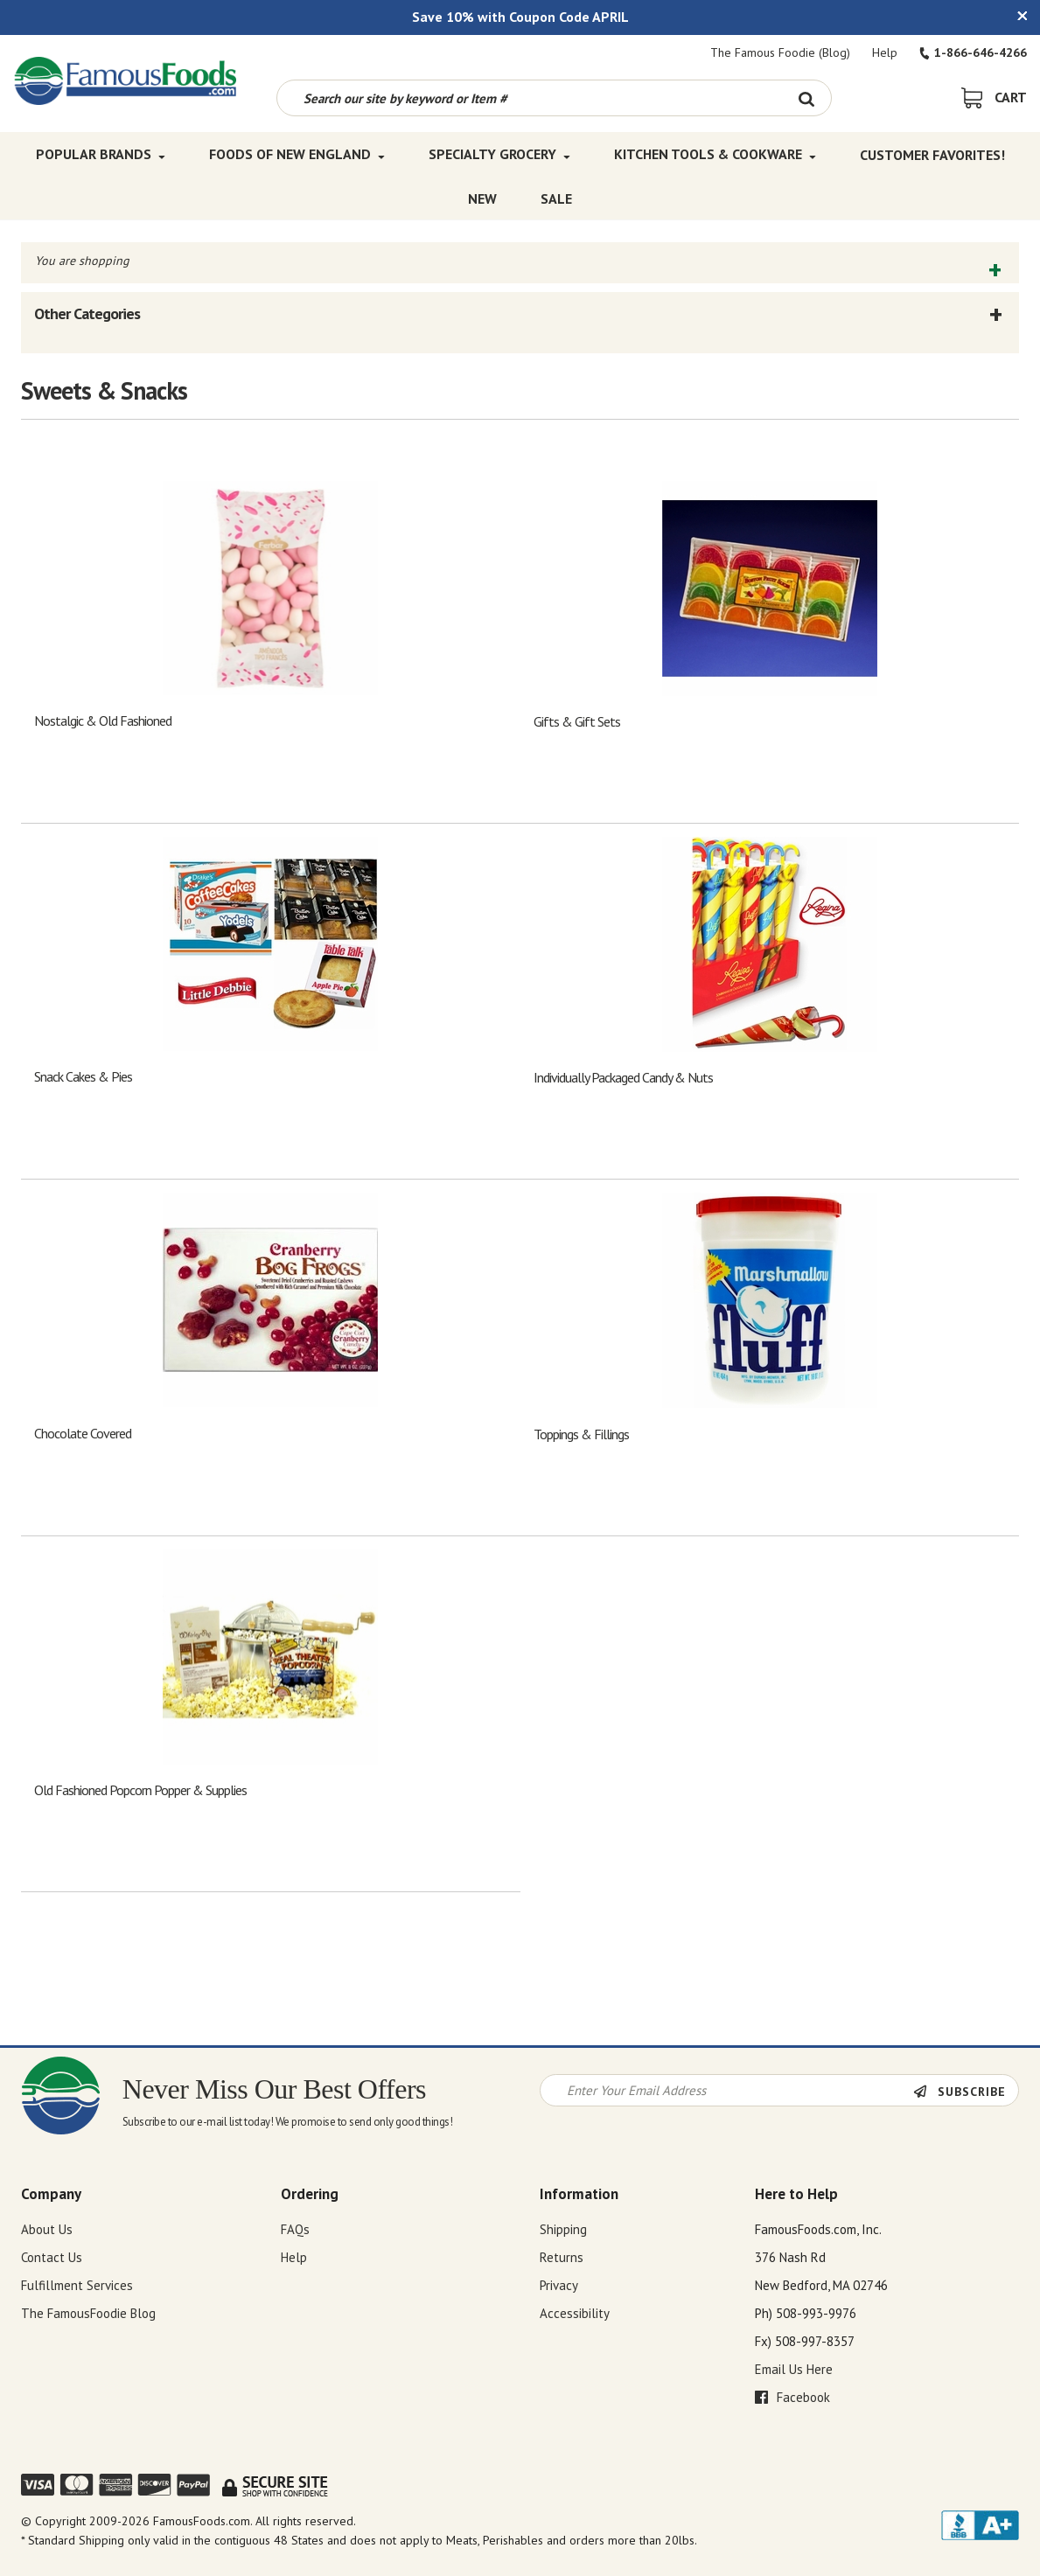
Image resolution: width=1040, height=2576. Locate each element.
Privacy (559, 2285)
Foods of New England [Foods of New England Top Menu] (297, 154)
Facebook (792, 2397)
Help (884, 52)
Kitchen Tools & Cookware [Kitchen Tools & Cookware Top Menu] (715, 154)
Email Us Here (794, 2369)
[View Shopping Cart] (994, 97)
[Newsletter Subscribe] (965, 2091)
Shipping (563, 2229)
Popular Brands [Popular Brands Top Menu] (100, 154)
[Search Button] (807, 97)
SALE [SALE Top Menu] (556, 197)
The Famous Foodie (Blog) (780, 52)
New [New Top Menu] (482, 197)
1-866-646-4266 (973, 52)
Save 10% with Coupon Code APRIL (520, 16)
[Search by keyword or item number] (530, 97)
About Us (47, 2229)
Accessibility (575, 2313)
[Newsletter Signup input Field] (727, 2090)
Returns (561, 2257)
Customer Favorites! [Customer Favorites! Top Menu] (932, 154)
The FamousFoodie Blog (88, 2313)
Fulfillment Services (77, 2285)
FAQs (295, 2229)
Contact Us (51, 2257)
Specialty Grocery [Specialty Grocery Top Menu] (499, 154)
